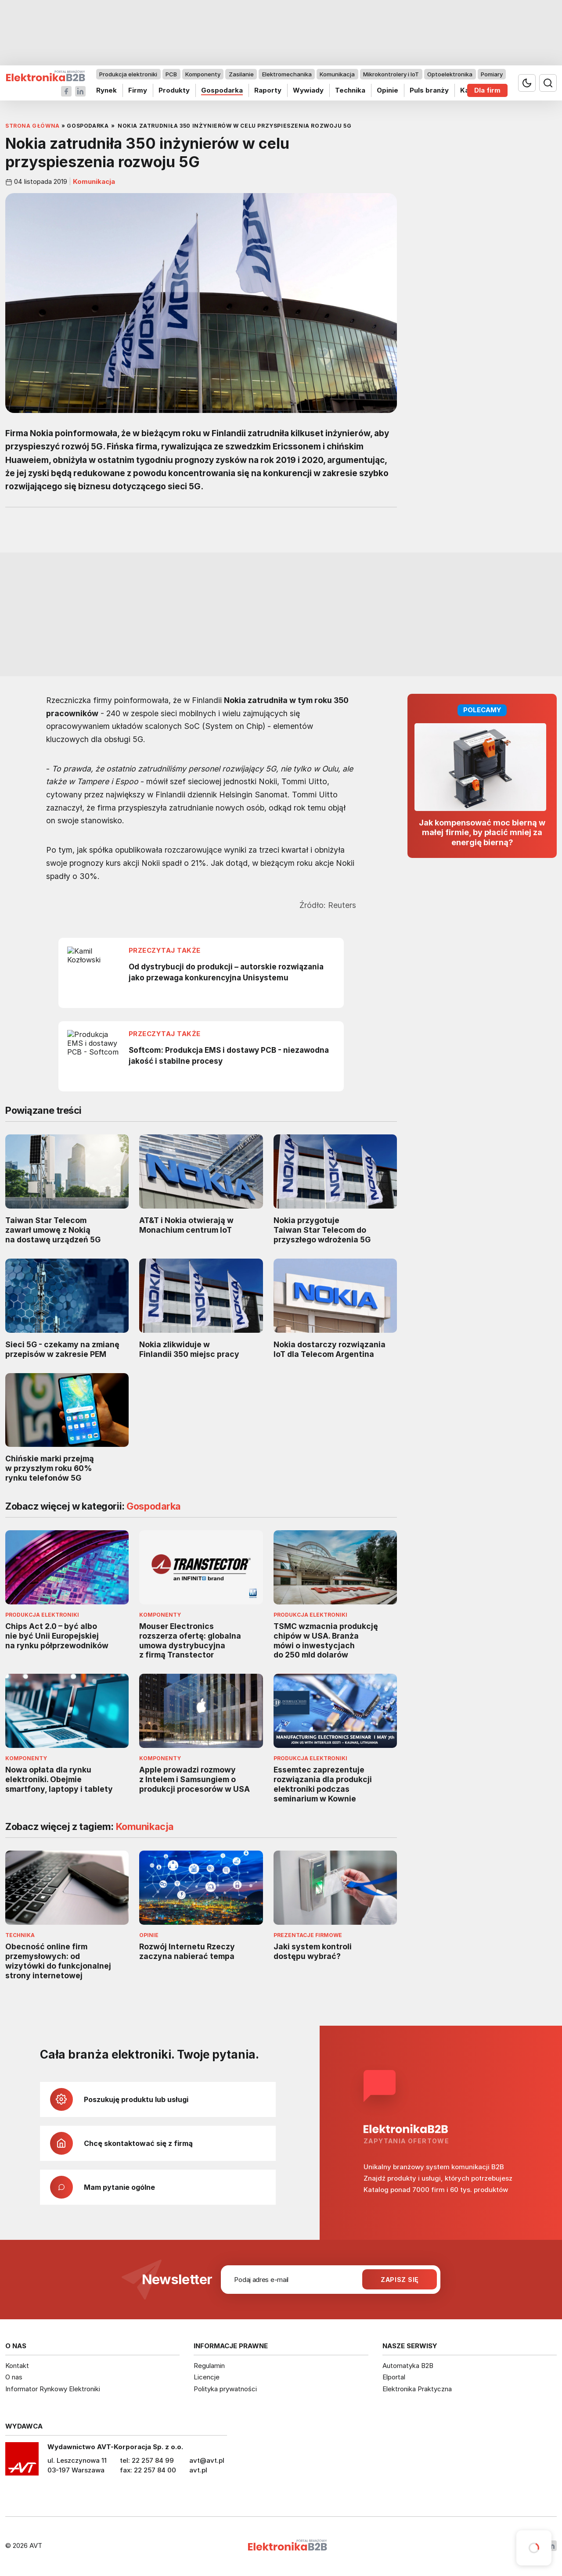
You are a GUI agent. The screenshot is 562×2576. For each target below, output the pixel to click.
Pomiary (492, 74)
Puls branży (429, 90)
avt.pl (198, 2470)
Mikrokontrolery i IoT (391, 74)
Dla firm (487, 90)
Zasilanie (241, 74)
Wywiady (308, 90)
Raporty (267, 90)
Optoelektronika (449, 74)
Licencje (207, 2377)
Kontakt (17, 2365)
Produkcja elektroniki (128, 74)
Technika (350, 90)
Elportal (393, 2377)
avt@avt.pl (206, 2460)
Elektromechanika (287, 74)
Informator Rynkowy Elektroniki (52, 2389)
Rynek (106, 90)
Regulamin (209, 2365)
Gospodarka (222, 90)
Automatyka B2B (407, 2365)
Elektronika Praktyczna (417, 2389)
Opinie (387, 90)
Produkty (174, 90)
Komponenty (202, 74)
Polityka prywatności (225, 2389)
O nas (13, 2377)
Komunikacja (337, 74)
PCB (171, 74)
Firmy (137, 90)
